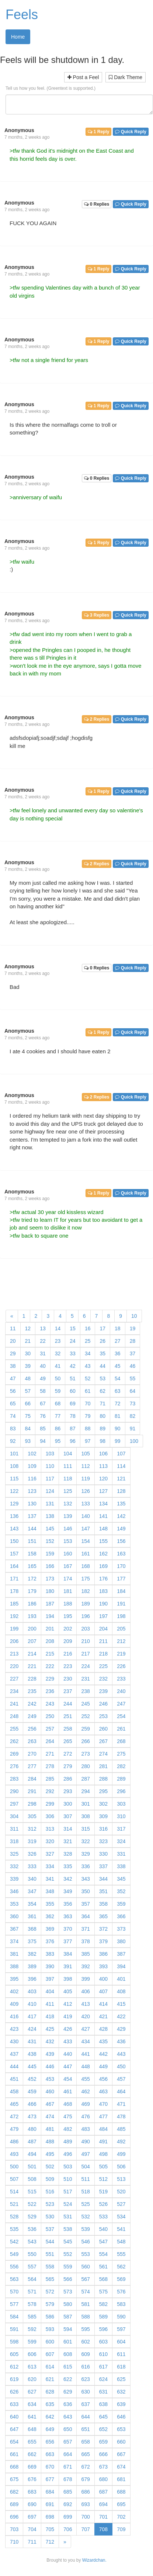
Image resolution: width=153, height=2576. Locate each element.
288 (103, 1779)
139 (67, 1516)
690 (32, 2504)
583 (121, 2304)
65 (13, 1403)
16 (88, 1328)
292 (50, 1791)
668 (14, 2467)
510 (67, 2179)
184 (121, 1591)
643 (67, 2417)
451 (14, 2079)
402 (14, 1991)
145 (50, 1529)
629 (67, 2392)
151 (32, 1541)
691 (50, 2504)
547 (103, 2242)
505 (103, 2166)
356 (67, 1904)
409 (14, 2004)
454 (67, 2079)
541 (121, 2229)
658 (85, 2442)
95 (58, 1441)
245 (85, 1704)
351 (103, 1891)
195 (67, 1616)
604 (121, 2342)
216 (67, 1654)
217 (85, 1654)
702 (121, 2517)
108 (14, 1466)
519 (103, 2191)
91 (133, 1428)
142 (121, 1516)
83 (13, 1428)
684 (50, 2492)
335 (67, 1866)
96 (73, 1441)
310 (121, 1816)
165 (32, 1566)
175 (85, 1579)
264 (50, 1741)
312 (32, 1829)
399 (85, 1979)
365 (103, 1916)
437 (14, 2054)
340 (32, 1879)
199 (14, 1629)
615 (67, 2367)
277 (32, 1766)
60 (73, 1391)
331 (121, 1854)
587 (67, 2317)
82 (133, 1416)
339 (14, 1879)
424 (32, 2029)
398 (67, 1979)
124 (50, 1491)
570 (14, 2292)
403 (32, 1991)
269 (14, 1754)
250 (50, 1716)
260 (103, 1729)
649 (50, 2429)
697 (32, 2517)
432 (50, 2041)
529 (32, 2217)
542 (14, 2242)
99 (118, 1441)
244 (67, 1704)
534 (121, 2217)
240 (121, 1691)
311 (14, 1829)
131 (50, 1504)
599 (32, 2342)
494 (32, 2154)
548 (121, 2242)
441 (85, 2054)
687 (103, 2492)
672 (85, 2467)
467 (50, 2104)
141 (103, 1516)
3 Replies (96, 615)
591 (14, 2329)
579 (50, 2304)
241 (14, 1704)
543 (32, 2242)
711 (32, 2542)
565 (50, 2279)
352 (121, 1891)
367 (14, 1929)
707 (85, 2529)
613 (32, 2367)
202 (67, 1629)
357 (85, 1904)
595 (85, 2329)
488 (50, 2141)
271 (50, 1754)
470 (103, 2104)
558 (50, 2267)
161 (85, 1554)
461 (67, 2091)
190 (103, 1604)
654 (14, 2442)
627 (32, 2392)
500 (14, 2166)
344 (103, 1879)
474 (50, 2116)
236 (50, 1691)
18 (118, 1328)
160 (67, 1554)
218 (103, 1654)
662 (32, 2454)
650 (67, 2429)
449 (103, 2066)
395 (14, 1979)
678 (67, 2479)
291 (32, 1791)
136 (14, 1516)
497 (85, 2154)
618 (121, 2367)
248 (14, 1716)
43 (88, 1366)
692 (67, 2504)
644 (85, 2417)
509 (50, 2179)
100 (134, 1441)
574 (85, 2292)
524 (67, 2204)
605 (14, 2354)
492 (121, 2141)
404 (50, 1991)
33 (73, 1353)
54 (118, 1378)
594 (67, 2329)
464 (121, 2091)
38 (13, 1366)
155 (103, 1541)
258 (67, 1729)
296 (121, 1791)
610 (103, 2354)
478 (121, 2116)
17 (102, 1328)
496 (67, 2154)
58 (43, 1391)
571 (32, 2292)
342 (67, 1879)
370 (67, 1929)
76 (43, 1416)
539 (85, 2229)
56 (13, 1391)
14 (58, 1328)
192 (14, 1616)
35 (102, 1353)
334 (50, 1866)
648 (32, 2429)
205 (121, 1629)
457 (121, 2079)
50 (58, 1378)
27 (118, 1341)
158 (32, 1554)
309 (103, 1816)
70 (88, 1403)
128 (121, 1491)
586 (50, 2317)
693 (85, 2504)
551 (50, 2254)
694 (103, 2504)
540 (103, 2229)
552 (67, 2254)
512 (103, 2179)
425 (50, 2029)
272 (67, 1754)
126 (85, 1491)
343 (85, 1879)
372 (103, 1929)
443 (121, 2054)
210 (85, 1641)
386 (103, 1954)
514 (14, 2191)
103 (50, 1453)
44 (102, 1366)
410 (32, 2004)
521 (14, 2204)
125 (67, 1491)
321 (67, 1841)
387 (121, 1954)
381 (14, 1954)
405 (67, 1991)
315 (85, 1829)
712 (50, 2542)
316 (103, 1829)
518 (85, 2191)
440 (67, 2054)
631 (103, 2392)
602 (85, 2342)
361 (32, 1916)
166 (50, 1566)
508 (32, 2179)
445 (32, 2066)
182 (85, 1591)
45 (118, 1366)
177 (121, 1579)
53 (102, 1378)
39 (28, 1366)
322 (85, 1841)
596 (103, 2329)
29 (13, 1353)
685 (67, 2492)
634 (32, 2404)
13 (43, 1328)
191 (121, 1604)
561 (103, 2267)
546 (85, 2242)
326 (32, 1854)
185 (14, 1604)
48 (28, 1378)
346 (14, 1891)
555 (121, 2254)
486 (14, 2141)
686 (85, 2492)
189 (85, 1604)
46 (133, 1366)
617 (103, 2367)
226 (121, 1666)
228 (32, 1679)
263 (32, 1741)
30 (28, 1353)
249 (32, 1716)
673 (103, 2467)
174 (67, 1579)
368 (32, 1929)
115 (14, 1479)
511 (85, 2179)
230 (67, 1679)
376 (50, 1941)
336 (85, 1866)
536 (32, 2229)
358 (103, 1904)
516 (50, 2191)
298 (32, 1804)
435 (103, 2041)
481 (50, 2129)
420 (85, 2016)
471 (121, 2104)
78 (73, 1416)
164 (14, 1566)
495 (50, 2154)
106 (103, 1453)
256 (32, 1729)
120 (103, 1479)
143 (14, 1529)
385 (85, 1954)
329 (85, 1854)
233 (121, 1679)
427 (85, 2029)
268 (121, 1741)
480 (32, 2129)
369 (50, 1929)
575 (103, 2292)
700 (85, 2517)
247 (121, 1704)
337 (103, 1866)
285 (50, 1779)
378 (85, 1941)
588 (85, 2317)
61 (88, 1391)
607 (50, 2354)
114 (121, 1466)
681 (121, 2479)
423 (14, 2029)
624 (103, 2379)
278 (50, 1766)
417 (32, 2016)
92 (13, 1441)
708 (103, 2529)
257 (50, 1729)
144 (32, 1529)
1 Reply (98, 131)
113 (103, 1466)
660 (121, 2442)
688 (121, 2492)
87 (73, 1428)
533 (103, 2217)
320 (50, 1841)
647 (14, 2429)
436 (121, 2041)
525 (85, 2204)
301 (85, 1804)
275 (121, 1754)
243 (50, 1704)
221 (32, 1666)
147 (85, 1529)
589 (103, 2317)
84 (28, 1428)
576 (121, 2292)
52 (88, 1378)
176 (103, 1579)
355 (50, 1904)
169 (103, 1566)
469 (85, 2104)
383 (50, 1954)
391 (67, 1966)
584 (14, 2317)
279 (67, 1766)
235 (32, 1691)
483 (85, 2129)
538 (67, 2229)
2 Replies (96, 719)
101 (14, 1453)
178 (14, 1591)
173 (50, 1579)
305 (32, 1816)
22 (43, 1341)
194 (50, 1616)
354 (32, 1904)
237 (67, 1691)
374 (14, 1941)
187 (50, 1604)
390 (50, 1966)
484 (103, 2129)
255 (14, 1729)
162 (103, 1554)
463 (103, 2091)
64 (133, 1391)
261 (121, 1729)
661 (14, 2454)
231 (85, 1679)
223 (67, 1666)
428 (103, 2029)
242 (32, 1704)
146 (67, 1529)
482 (67, 2129)
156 (121, 1541)
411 (50, 2004)
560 (85, 2267)
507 (14, 2179)
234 (14, 1691)
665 (85, 2454)
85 (43, 1428)
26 (102, 1341)
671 (67, 2467)
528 (14, 2217)
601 (67, 2342)
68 (58, 1403)
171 (14, 1579)
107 (121, 1453)
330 (103, 1854)
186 (32, 1604)
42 (73, 1366)
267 (103, 1741)
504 (85, 2166)
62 (102, 1391)
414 (103, 2004)
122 (14, 1491)
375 (32, 1941)
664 (67, 2454)
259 (85, 1729)
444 (14, 2066)
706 (67, 2529)
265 (67, 1741)
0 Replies (96, 204)
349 (67, 1891)
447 (67, 2066)
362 (50, 1916)
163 (121, 1554)
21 (28, 1341)
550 (32, 2254)
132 (67, 1504)
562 (121, 2267)
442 (103, 2054)
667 (121, 2454)
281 (103, 1766)
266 (85, 1741)
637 (85, 2404)
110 (50, 1466)
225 (103, 1666)
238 (85, 1691)
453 (50, 2079)
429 (121, 2029)
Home (18, 37)
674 (121, 2467)
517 (67, 2191)
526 (103, 2204)
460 (50, 2091)
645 (103, 2417)
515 (32, 2191)
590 (121, 2317)
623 (85, 2379)
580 (67, 2304)
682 (14, 2492)
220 (14, 1666)
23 (58, 1341)
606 (32, 2354)
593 (50, 2329)
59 (58, 1391)
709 (121, 2529)
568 (103, 2279)
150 (14, 1541)
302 (103, 1804)
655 (32, 2442)
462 (85, 2091)
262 (14, 1741)
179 (32, 1591)
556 (14, 2267)
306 (50, 1816)
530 (50, 2217)
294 (85, 1791)
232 (103, 1679)
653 (121, 2429)
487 (32, 2141)
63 (118, 1391)
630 (85, 2392)
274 (103, 1754)
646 (121, 2417)
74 (13, 1416)
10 (134, 1316)
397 (50, 1979)
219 (121, 1654)
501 (32, 2166)
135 (121, 1504)
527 (121, 2204)
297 (14, 1804)
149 (121, 1529)
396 (32, 1979)
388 (14, 1966)
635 (50, 2404)
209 (67, 1641)
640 (14, 2417)
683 (32, 2492)
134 (103, 1504)
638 (103, 2404)
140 (85, 1516)
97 (88, 1441)
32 (58, 1353)
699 (67, 2517)
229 (50, 1679)
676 (32, 2479)
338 (121, 1866)
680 (103, 2479)
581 (85, 2304)
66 (28, 1403)
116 (32, 1479)
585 (32, 2317)
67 (43, 1403)
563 (14, 2279)
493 (14, 2154)
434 (85, 2041)
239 (103, 1691)
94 (43, 1441)
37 (133, 1353)
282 (121, 1766)
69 (73, 1403)
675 (14, 2479)
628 (50, 2392)
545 (67, 2242)
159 (50, 1554)
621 (50, 2379)
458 (14, 2091)
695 (121, 2504)
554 (103, 2254)
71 (102, 1403)
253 (103, 1716)
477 (103, 2116)
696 (14, 2517)
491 (103, 2141)
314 (67, 1829)
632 (121, 2392)
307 (67, 1816)
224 (85, 1666)
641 (32, 2417)
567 (85, 2279)
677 (50, 2479)
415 (121, 2004)
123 (32, 1491)
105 (85, 1453)
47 (13, 1378)
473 (32, 2116)
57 (28, 1391)
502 (50, 2166)
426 (67, 2029)
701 (103, 2517)
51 (73, 1378)
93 (28, 1441)
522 (32, 2204)
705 (50, 2529)
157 (14, 1554)
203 (85, 1629)
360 (14, 1916)
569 (121, 2279)
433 (67, 2041)
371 (85, 1929)
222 (50, 1666)
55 (133, 1378)
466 (32, 2104)
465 (14, 2104)
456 (103, 2079)
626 (14, 2392)
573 (67, 2292)
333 (32, 1866)
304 (14, 1816)
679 (85, 2479)
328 (67, 1854)
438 (32, 2054)
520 (121, 2191)
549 (14, 2254)
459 (32, 2091)
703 (14, 2529)
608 (67, 2354)
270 (32, 1754)
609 (85, 2354)
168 (85, 1566)
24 (73, 1341)
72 (118, 1403)
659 (103, 2442)
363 (67, 1916)
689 (14, 2504)
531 (67, 2217)
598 (14, 2342)
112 (85, 1466)
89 (102, 1428)
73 (133, 1403)
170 (121, 1566)
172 (32, 1579)
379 (103, 1941)
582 (103, 2304)
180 (50, 1591)
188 (67, 1604)
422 (121, 2016)
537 (50, 2229)
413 (85, 2004)
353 (14, 1904)
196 (85, 1616)
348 (50, 1891)
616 (85, 2367)
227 (14, 1679)
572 (50, 2292)
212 (121, 1641)
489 (67, 2141)
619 (14, 2379)
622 (67, 2379)
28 (133, 1341)
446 (50, 2066)
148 (103, 1529)
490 (85, 2141)
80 (102, 1416)
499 (121, 2154)
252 (85, 1716)
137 (32, 1516)
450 (121, 2066)
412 (67, 2004)
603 (103, 2342)
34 (88, 1353)
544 (50, 2242)
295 (103, 1791)
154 (85, 1541)
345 (121, 1879)
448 (85, 2066)
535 (14, 2229)
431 (32, 2041)
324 (121, 1841)
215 (50, 1654)
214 (32, 1654)
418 (50, 2016)
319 (32, 1841)
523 (50, 2204)
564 (32, 2279)
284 (32, 1779)
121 (121, 1479)
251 (67, 1716)
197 (103, 1616)
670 (50, 2467)
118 (67, 1479)
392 (85, 1966)
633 (14, 2404)
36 (118, 1353)
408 (121, 1991)
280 (85, 1766)
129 (14, 1504)
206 (14, 1641)
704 (32, 2529)
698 (50, 2517)
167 (67, 1566)
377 (67, 1941)
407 (103, 1991)
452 (32, 2079)
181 (67, 1591)
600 (50, 2342)
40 (43, 1366)
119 (85, 1479)
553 (85, 2254)
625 (121, 2379)
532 (85, 2217)
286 (67, 1779)
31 (43, 1353)
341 (50, 1879)
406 (85, 1991)
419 (67, 2016)
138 (50, 1516)
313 (50, 1829)
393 (103, 1966)
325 (14, 1854)
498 (103, 2154)
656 (50, 2442)
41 (58, 1366)
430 (14, 2041)
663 (50, 2454)
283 (14, 1779)
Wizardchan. (94, 2560)
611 (121, 2354)
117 (50, 1479)
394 (121, 1966)
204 (103, 1629)
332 (14, 1866)
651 (85, 2429)
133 (85, 1504)
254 (121, 1716)
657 (67, 2442)
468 (67, 2104)
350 (85, 1891)
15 (73, 1328)
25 (88, 1341)
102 (32, 1453)
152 (50, 1541)
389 (32, 1966)
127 (103, 1491)
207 (32, 1641)
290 (14, 1791)
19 (133, 1328)
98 (102, 1441)
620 (32, 2379)
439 (50, 2054)
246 (103, 1704)
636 (67, 2404)
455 (85, 2079)
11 (13, 1328)
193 (32, 1616)
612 (14, 2367)
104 (67, 1453)
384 (67, 1954)
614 (50, 2367)
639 (121, 2404)
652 (103, 2429)
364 (85, 1916)
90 (118, 1428)
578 (32, 2304)
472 (14, 2116)
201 (50, 1629)
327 (50, 1854)
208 (50, 1641)
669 (32, 2467)
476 (85, 2116)
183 (103, 1591)
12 (28, 1328)
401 (121, 1979)
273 (85, 1754)
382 (32, 1954)
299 (50, 1804)
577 (14, 2304)
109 (32, 1466)
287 (85, 1779)
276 (14, 1766)
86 (58, 1428)
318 (14, 1841)
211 (103, 1641)
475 (67, 2116)
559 (67, 2267)
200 (32, 1629)
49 (43, 1378)
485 (121, 2129)
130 (32, 1504)
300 (67, 1804)
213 (14, 1654)
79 (88, 1416)
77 (58, 1416)
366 (121, 1916)
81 (118, 1416)
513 (121, 2179)
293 (67, 1791)
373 (121, 1929)
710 (14, 2542)
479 (14, 2129)
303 (121, 1804)
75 (28, 1416)
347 (32, 1891)
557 (32, 2267)
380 (121, 1941)
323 (103, 1841)
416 (14, 2016)
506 (121, 2166)
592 (32, 2329)
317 (121, 1829)
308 (85, 1816)
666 (103, 2454)
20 (13, 1341)
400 (103, 1979)
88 (88, 1428)
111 (67, 1466)
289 (121, 1779)
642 (50, 2417)
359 (121, 1904)
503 (67, 2166)
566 (67, 2279)
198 (121, 1616)
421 (103, 2016)
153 (67, 1541)
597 (121, 2329)
